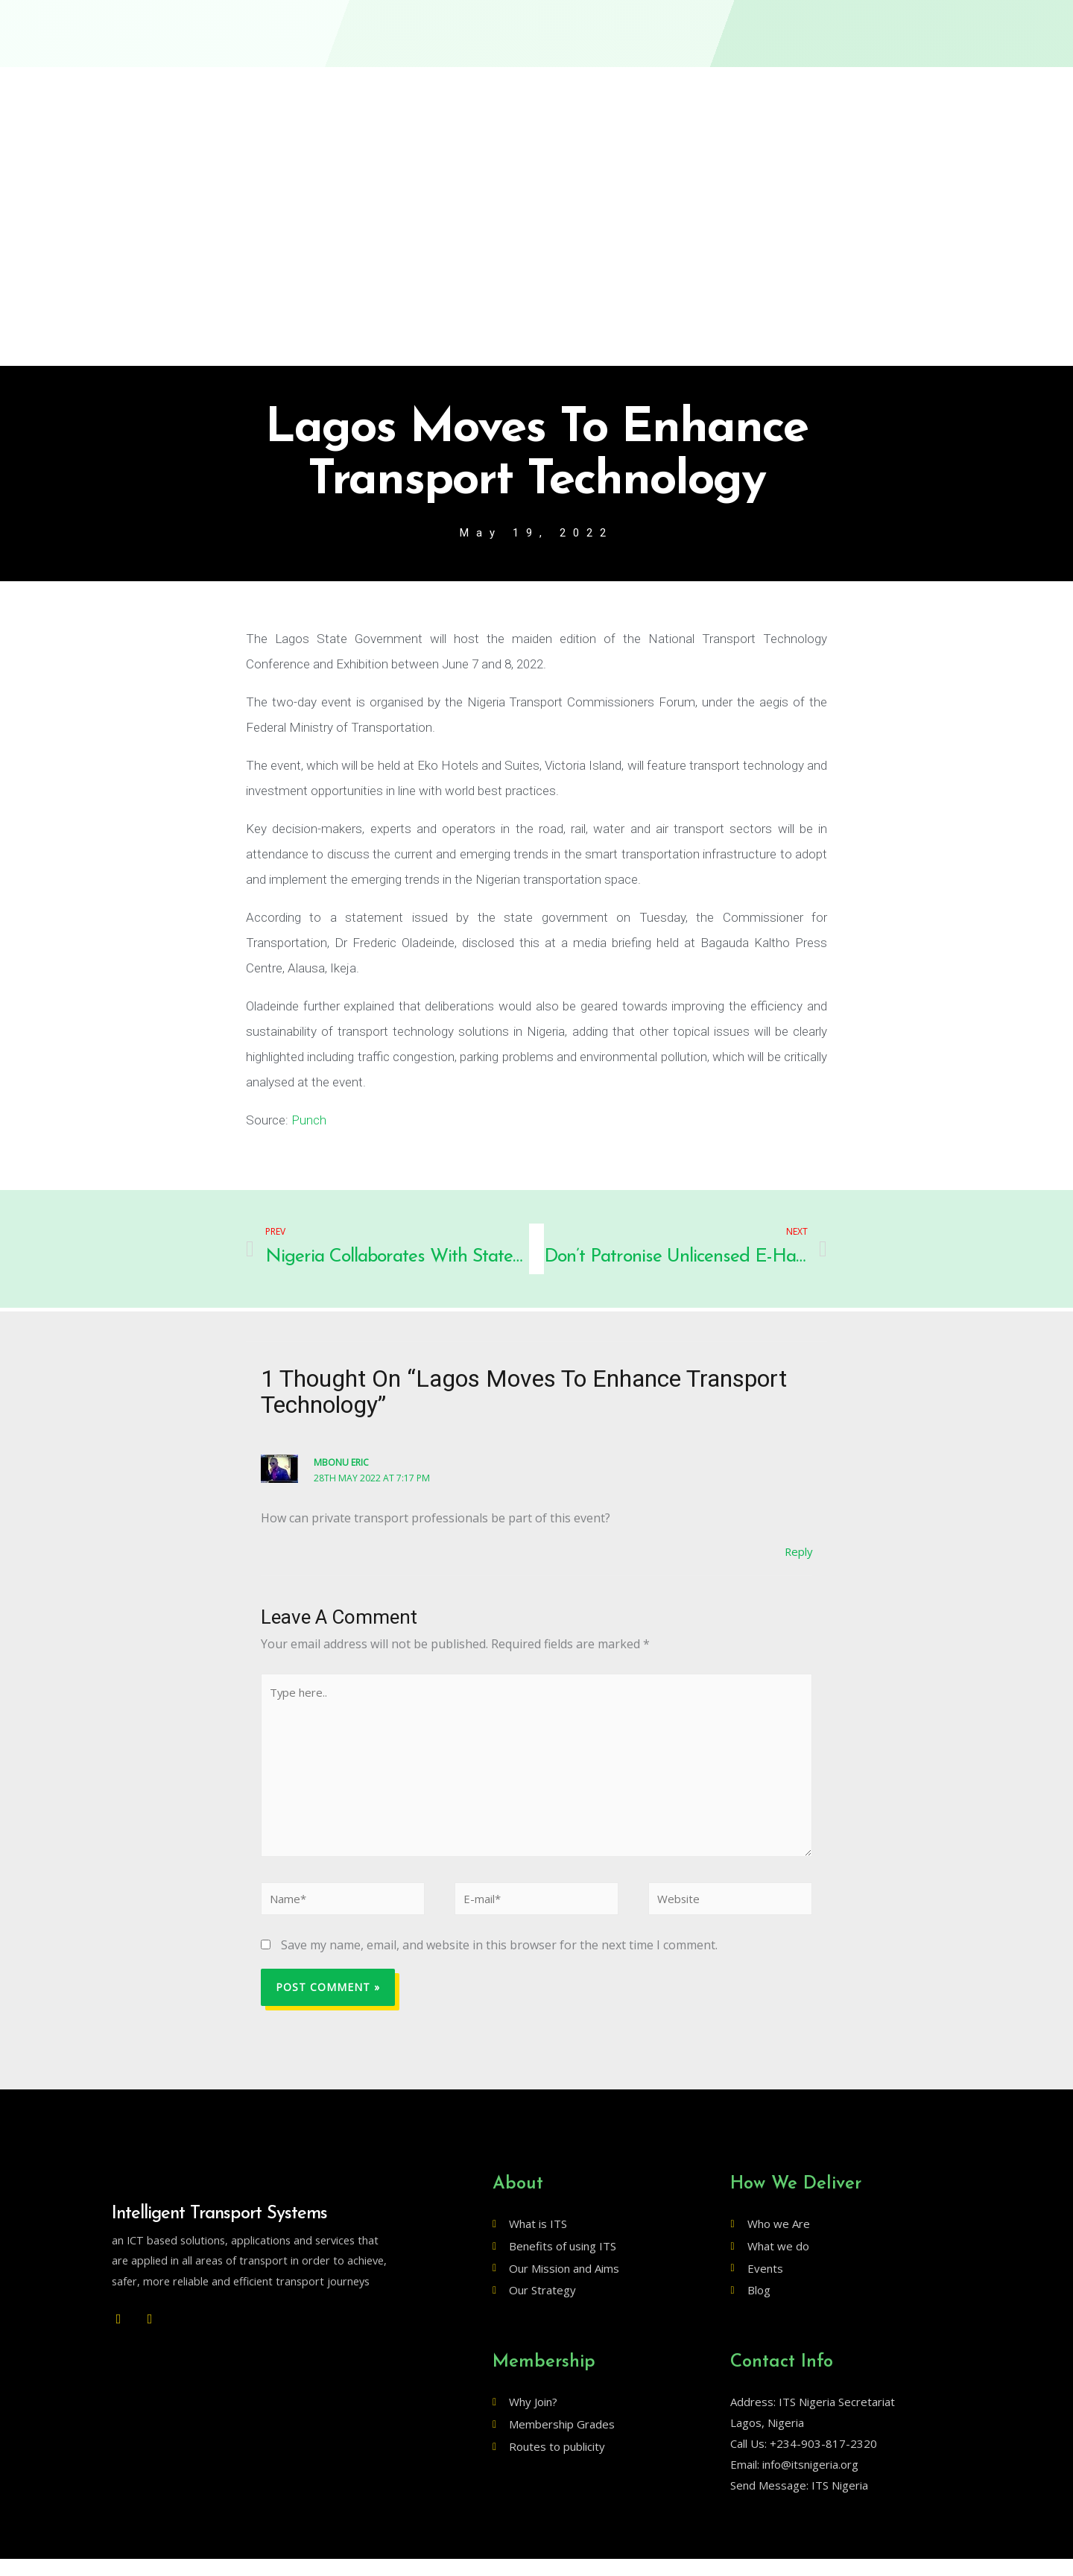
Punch (308, 1120)
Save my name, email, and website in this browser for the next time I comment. (499, 1962)
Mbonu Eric (342, 1463)
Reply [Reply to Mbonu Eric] (797, 1553)
